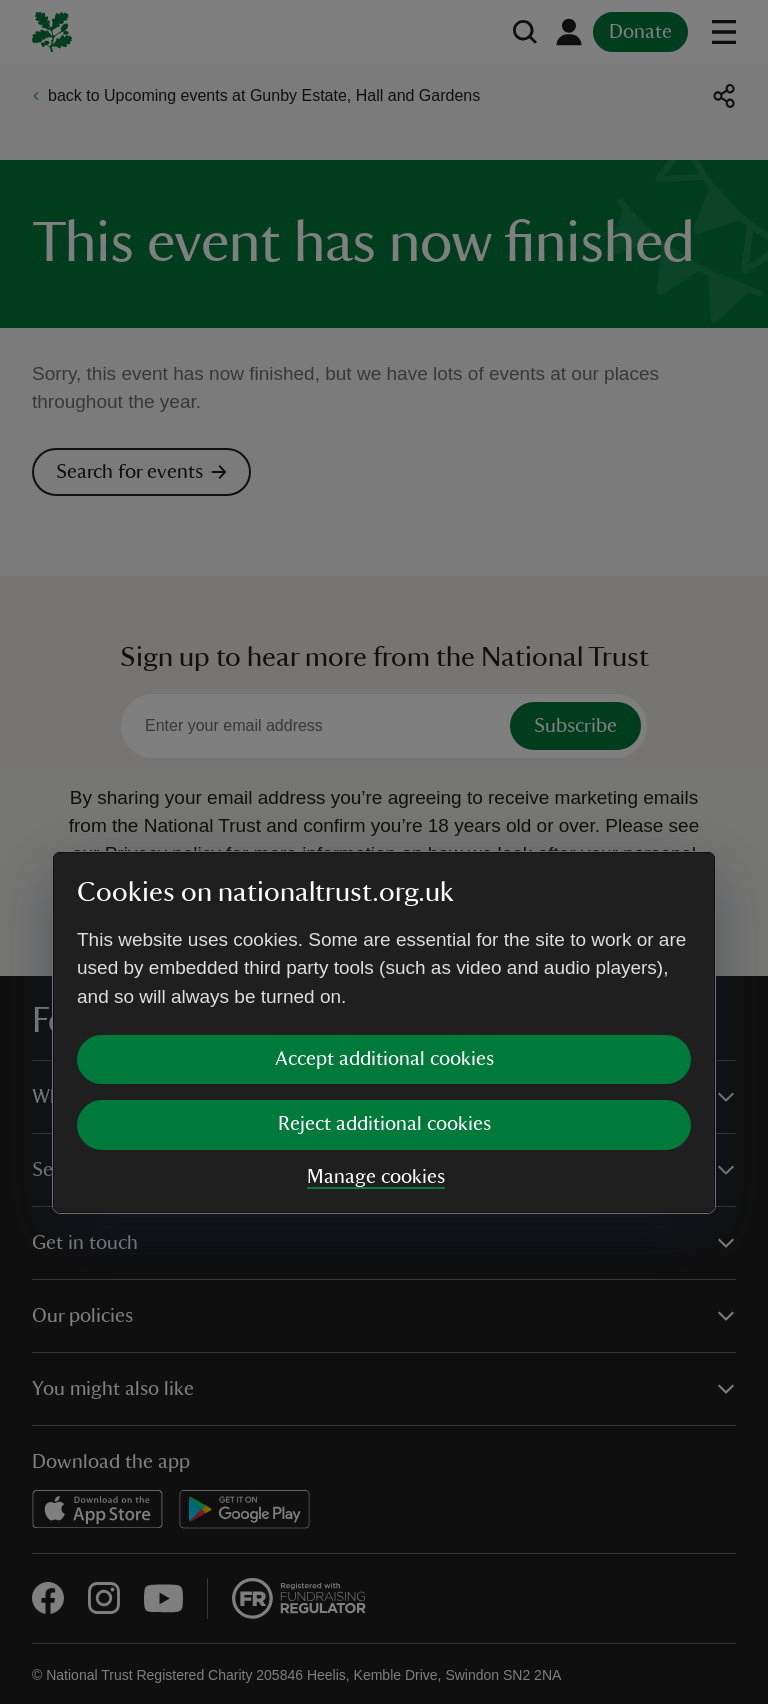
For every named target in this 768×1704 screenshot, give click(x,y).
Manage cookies (376, 996)
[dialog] (384, 851)
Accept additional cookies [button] (384, 878)
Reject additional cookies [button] (384, 943)
